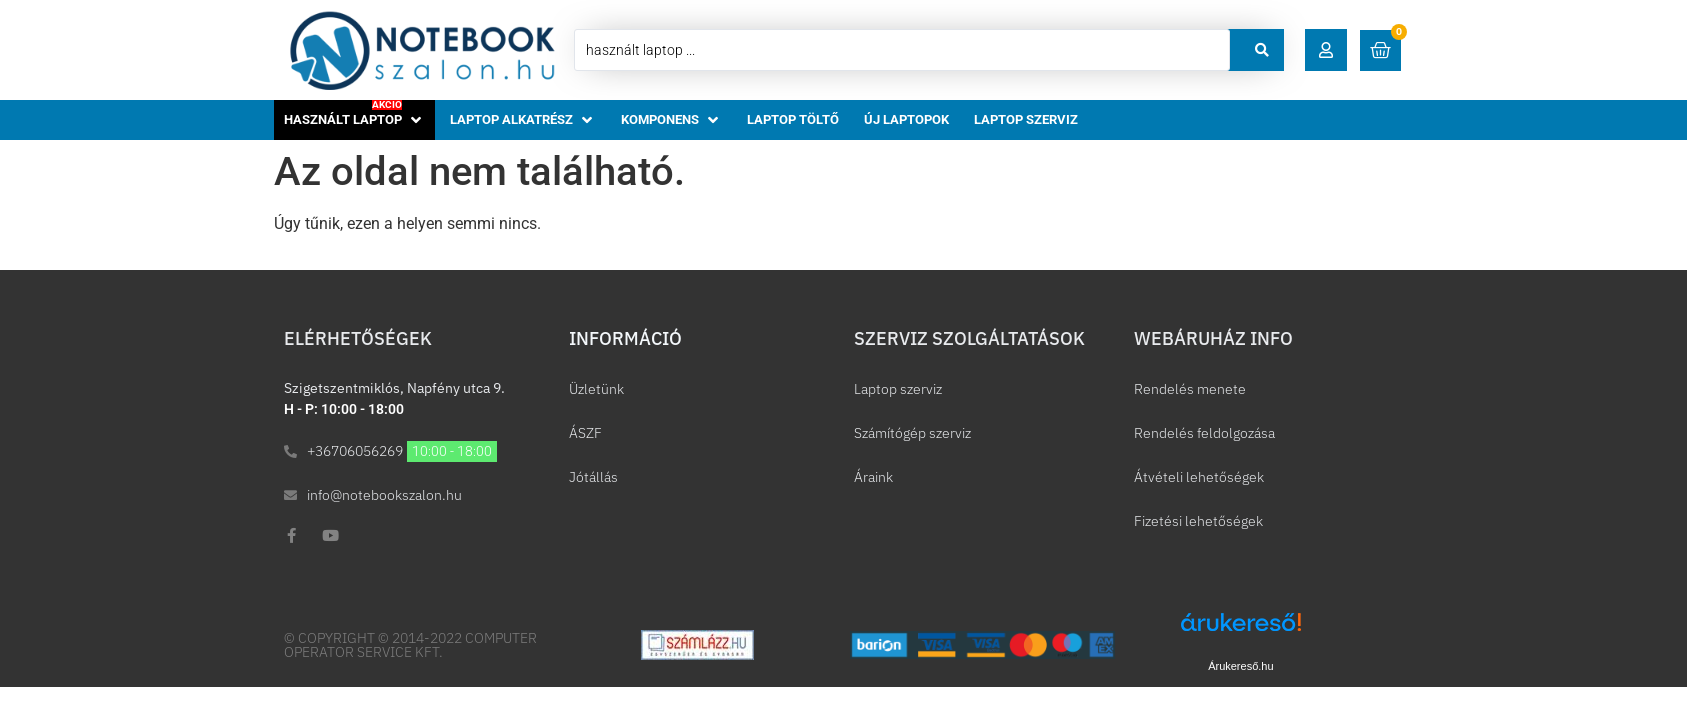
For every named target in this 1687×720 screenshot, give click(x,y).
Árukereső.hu (1240, 666)
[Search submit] (1262, 50)
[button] (1326, 50)
